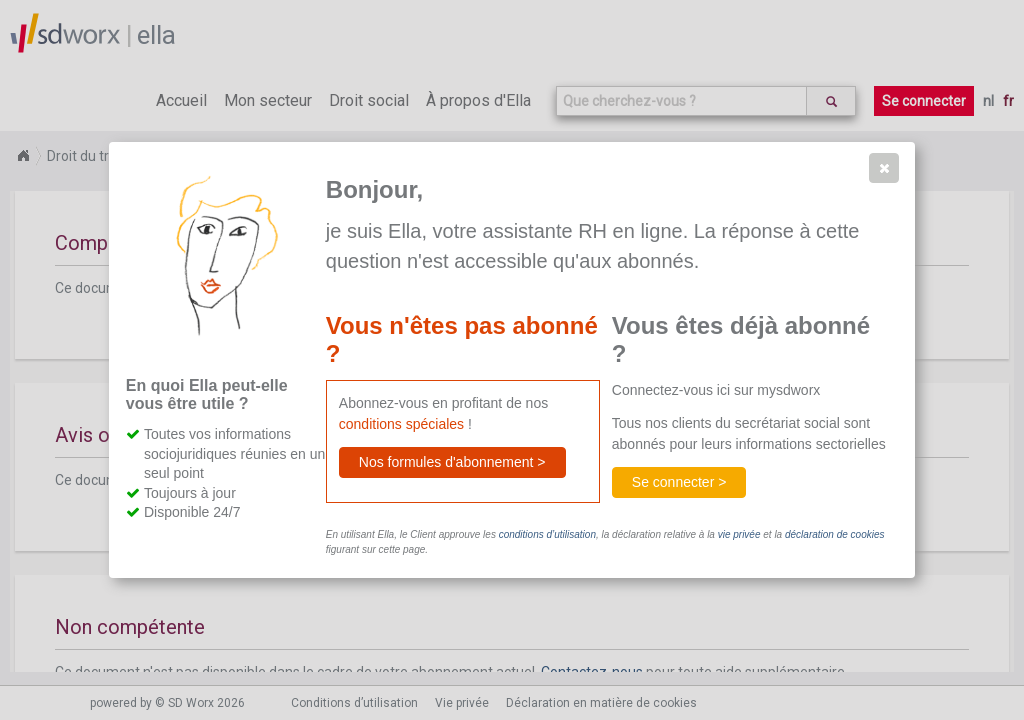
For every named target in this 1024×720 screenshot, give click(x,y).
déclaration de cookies (835, 534)
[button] (884, 168)
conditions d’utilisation (547, 534)
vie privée (739, 534)
